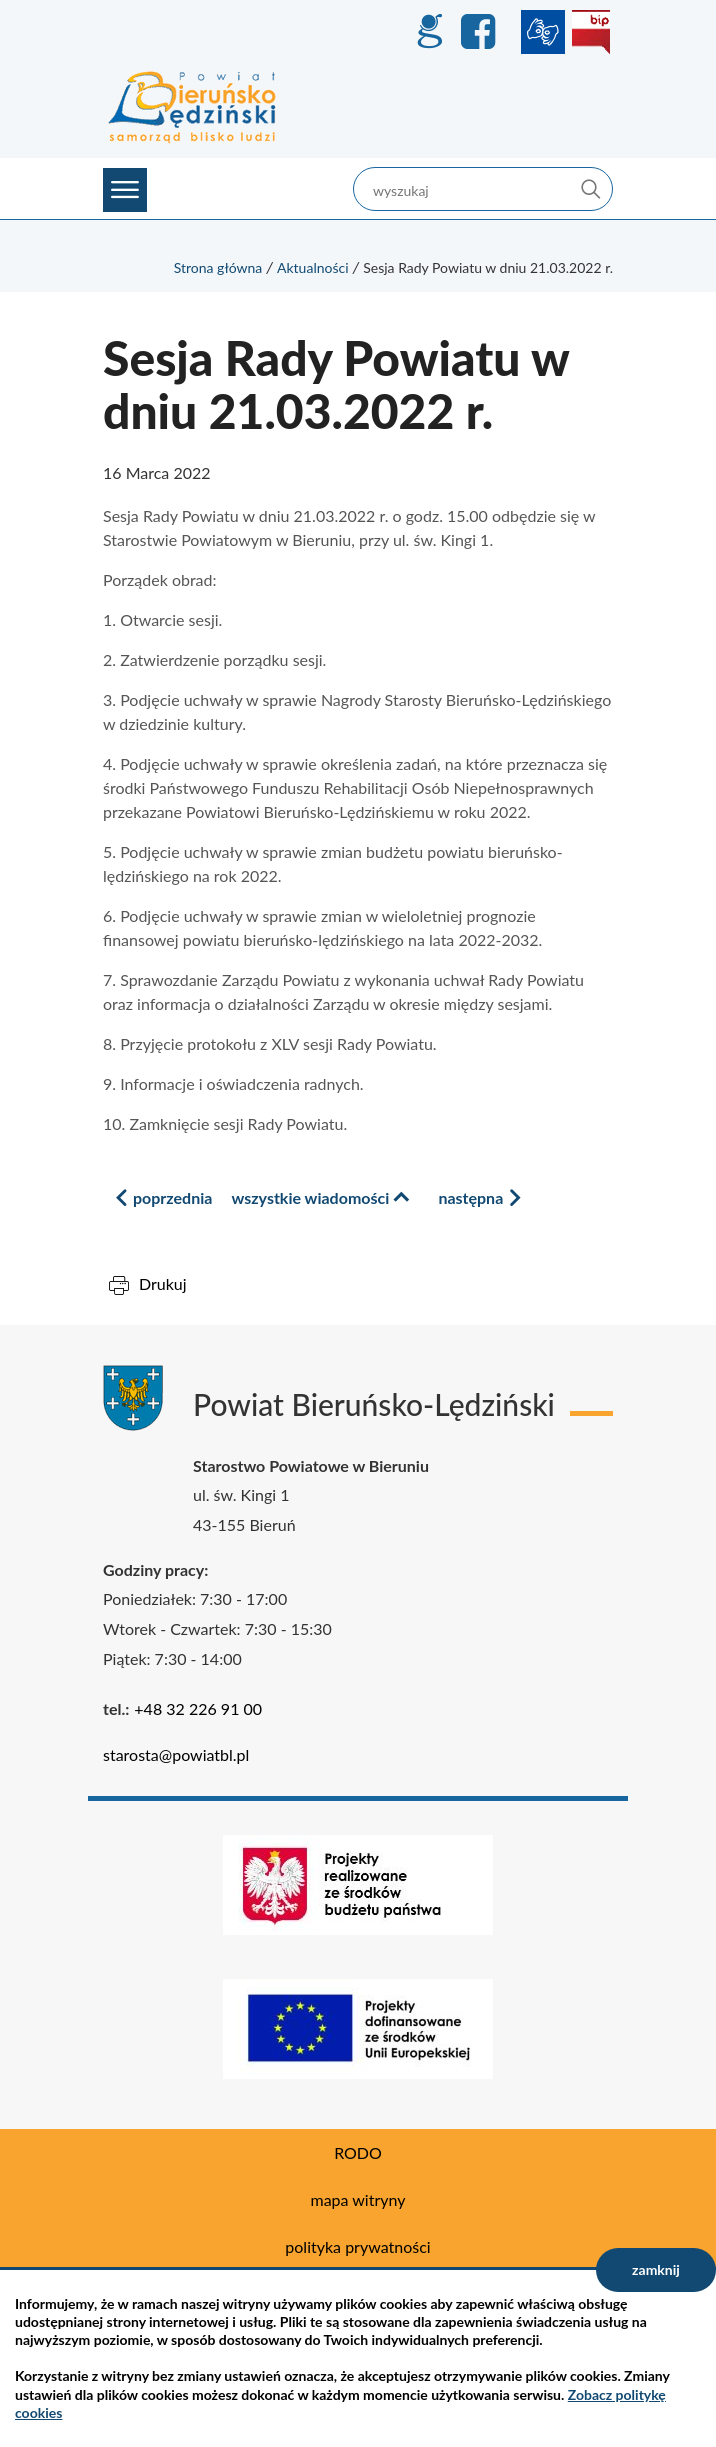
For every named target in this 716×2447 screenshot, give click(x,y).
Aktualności (313, 267)
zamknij (656, 2269)
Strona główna (218, 267)
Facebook (481, 32)
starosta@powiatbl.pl (176, 1754)
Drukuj (163, 1283)
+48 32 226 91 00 (198, 1708)
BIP (591, 32)
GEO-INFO (429, 32)
